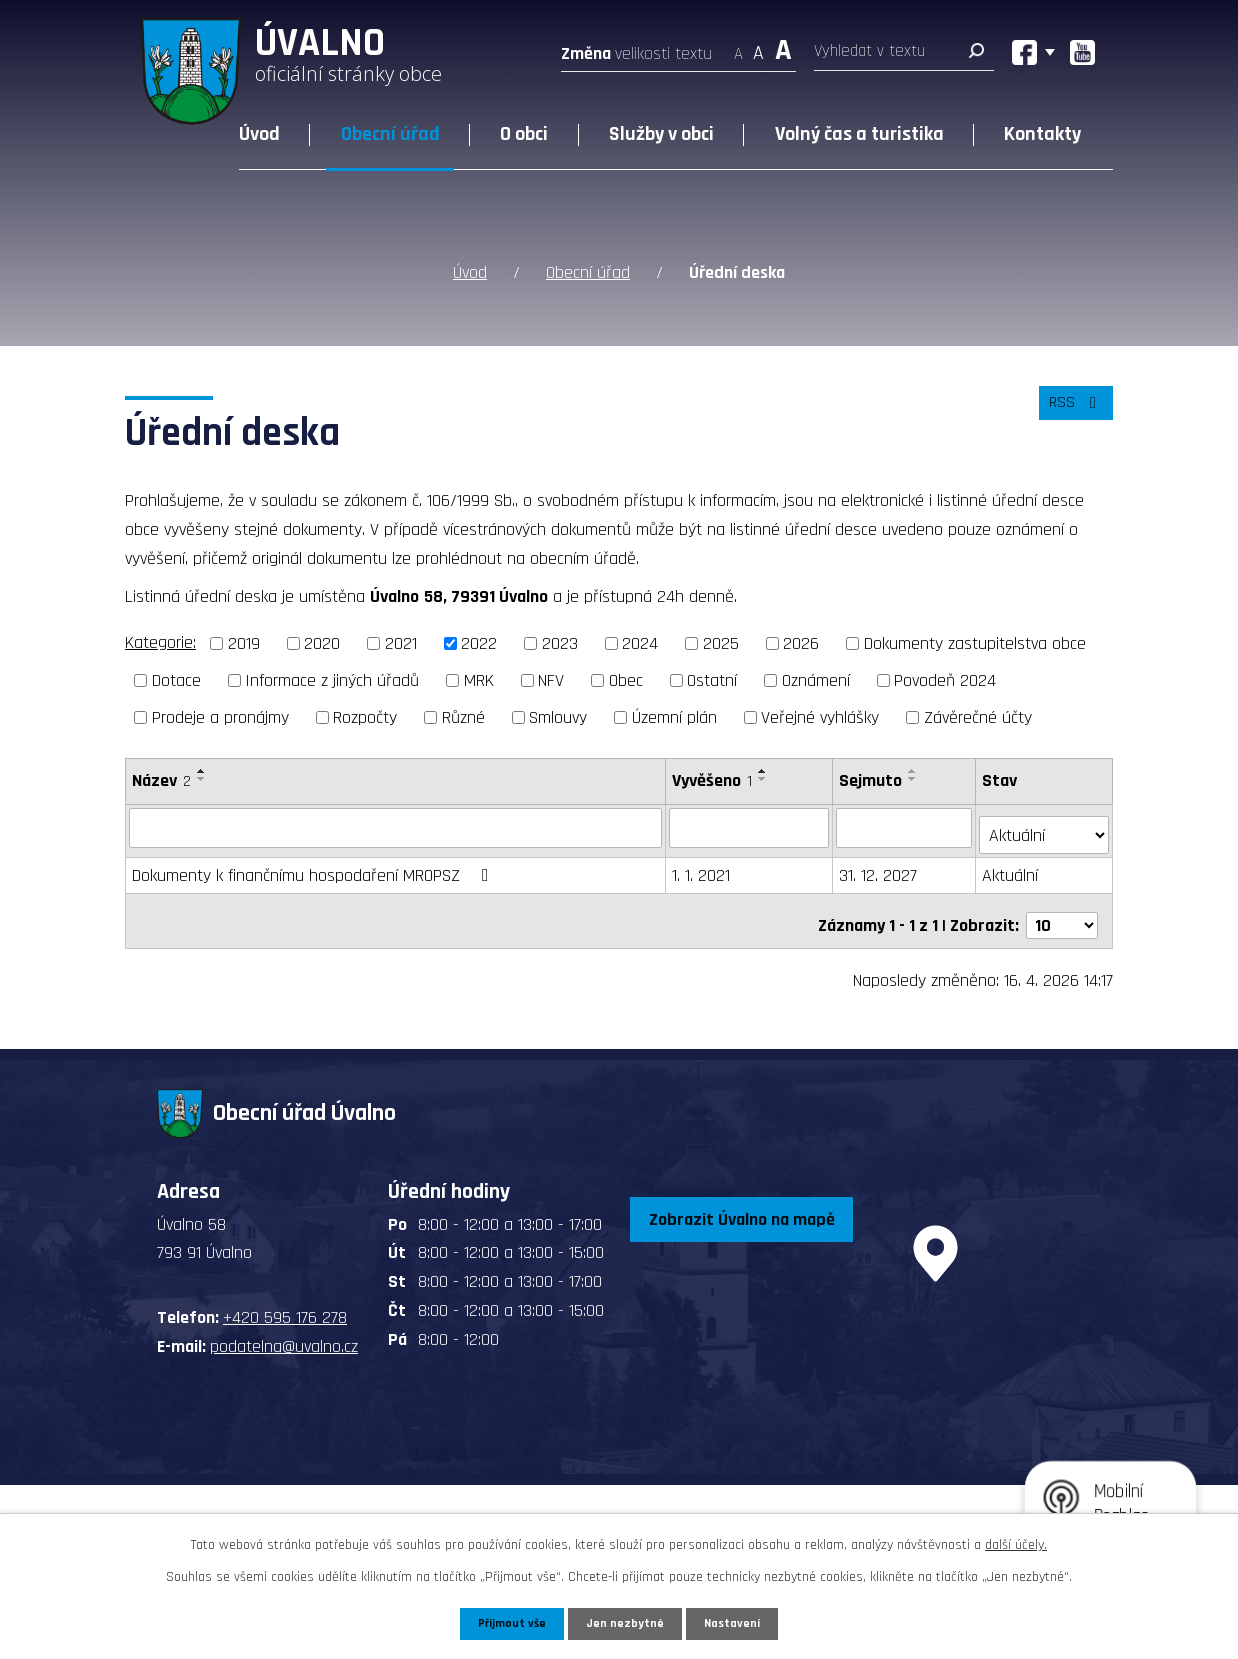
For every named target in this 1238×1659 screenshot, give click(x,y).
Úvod (259, 134)
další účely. (1016, 1542)
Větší (783, 47)
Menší (738, 47)
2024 (640, 643)
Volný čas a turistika (859, 134)
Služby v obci (661, 134)
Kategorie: (160, 642)
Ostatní (712, 680)
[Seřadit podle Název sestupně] (202, 779)
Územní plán (674, 717)
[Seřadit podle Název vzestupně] (202, 771)
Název (161, 780)
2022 (479, 643)
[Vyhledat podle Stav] (1045, 826)
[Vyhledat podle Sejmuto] (906, 827)
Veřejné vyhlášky (820, 717)
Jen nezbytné (626, 1622)
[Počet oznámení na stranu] (1062, 908)
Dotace (176, 680)
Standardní (758, 47)
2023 (560, 643)
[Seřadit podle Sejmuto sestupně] (915, 779)
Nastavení (738, 1622)
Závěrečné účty (978, 717)
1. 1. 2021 (702, 867)
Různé (463, 717)
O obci (524, 134)
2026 (801, 643)
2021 (401, 643)
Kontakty (1042, 134)
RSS (1072, 414)
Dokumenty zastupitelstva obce (975, 643)
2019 (244, 643)
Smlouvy (558, 717)
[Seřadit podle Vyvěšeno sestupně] (764, 779)
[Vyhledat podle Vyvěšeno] (750, 827)
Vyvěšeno (713, 780)
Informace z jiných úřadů (332, 680)
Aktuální (1012, 867)
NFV (551, 680)
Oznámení (816, 680)
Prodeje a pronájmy (220, 717)
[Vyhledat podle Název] (396, 827)
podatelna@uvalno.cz (284, 1329)
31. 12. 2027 (880, 867)
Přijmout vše (507, 1622)
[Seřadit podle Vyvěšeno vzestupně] (764, 771)
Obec (626, 680)
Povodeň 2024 (945, 680)
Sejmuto (872, 780)
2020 (322, 643)
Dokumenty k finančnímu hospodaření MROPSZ (314, 867)
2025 (721, 643)
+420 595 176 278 (285, 1300)
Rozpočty (365, 717)
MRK (479, 680)
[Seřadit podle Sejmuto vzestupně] (915, 771)
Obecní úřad (390, 134)
